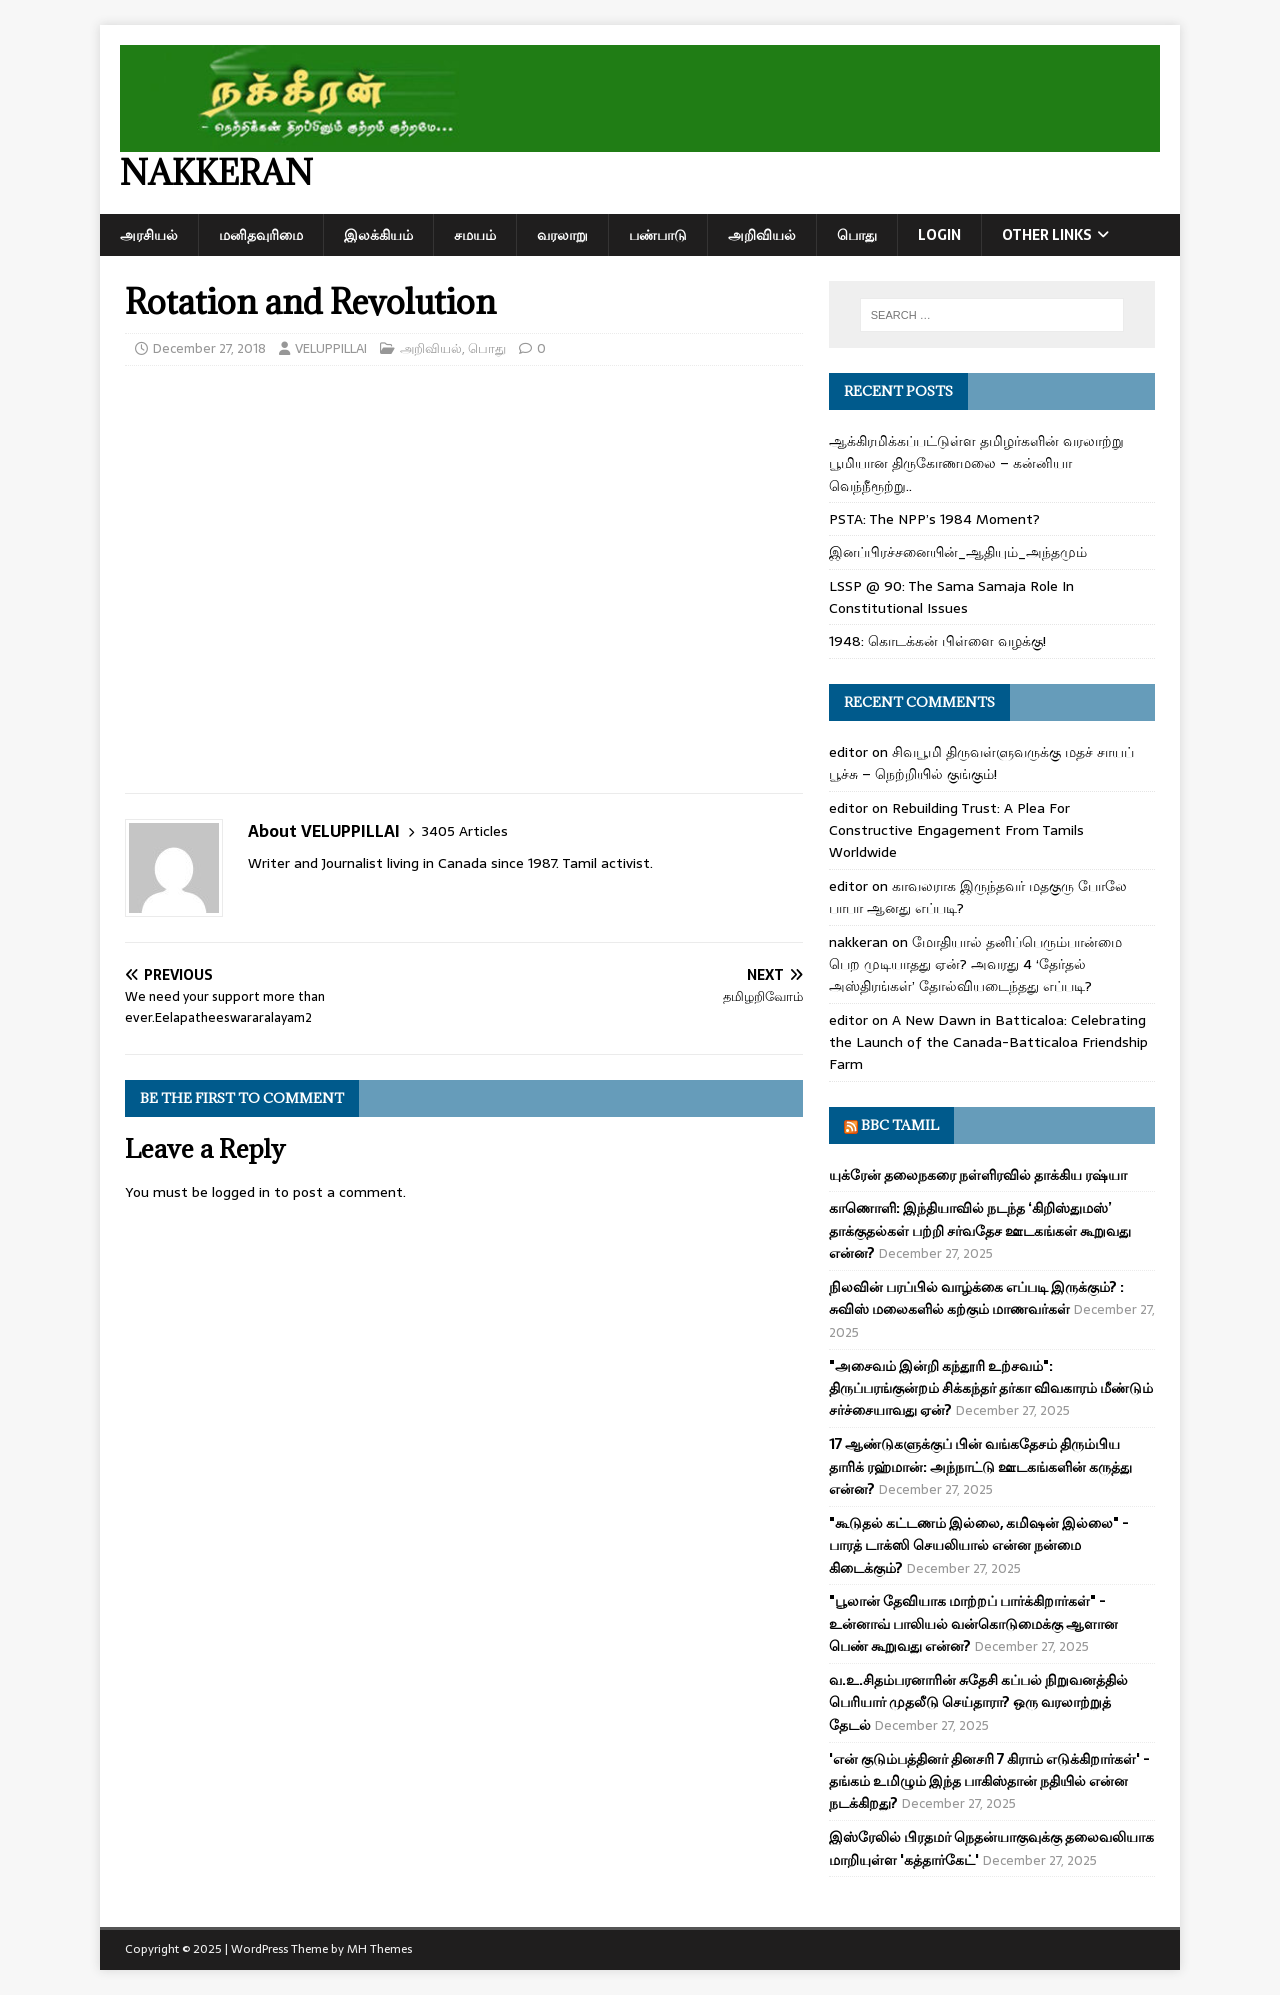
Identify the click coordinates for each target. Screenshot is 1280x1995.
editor (848, 752)
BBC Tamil (900, 1125)
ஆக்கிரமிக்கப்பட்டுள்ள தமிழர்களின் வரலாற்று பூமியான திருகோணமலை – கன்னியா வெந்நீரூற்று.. (976, 463)
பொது (857, 235)
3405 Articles (465, 831)
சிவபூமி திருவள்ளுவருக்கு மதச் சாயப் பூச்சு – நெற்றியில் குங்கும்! (981, 763)
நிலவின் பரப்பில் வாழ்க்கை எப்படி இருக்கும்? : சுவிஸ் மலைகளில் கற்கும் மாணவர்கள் (976, 1298)
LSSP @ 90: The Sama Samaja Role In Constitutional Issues (951, 597)
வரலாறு (562, 235)
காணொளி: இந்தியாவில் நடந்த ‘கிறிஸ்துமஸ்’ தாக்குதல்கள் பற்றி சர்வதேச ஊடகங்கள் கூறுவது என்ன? (980, 1230)
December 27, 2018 (209, 348)
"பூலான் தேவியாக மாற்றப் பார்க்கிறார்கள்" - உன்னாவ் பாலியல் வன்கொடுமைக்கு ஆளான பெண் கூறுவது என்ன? (973, 1623)
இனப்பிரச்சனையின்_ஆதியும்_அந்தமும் (958, 552)
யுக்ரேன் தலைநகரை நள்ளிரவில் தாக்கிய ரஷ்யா (978, 1175)
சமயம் (475, 235)
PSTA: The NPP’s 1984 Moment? (934, 519)
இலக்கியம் (378, 235)
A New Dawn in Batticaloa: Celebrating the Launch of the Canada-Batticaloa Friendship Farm (988, 1042)
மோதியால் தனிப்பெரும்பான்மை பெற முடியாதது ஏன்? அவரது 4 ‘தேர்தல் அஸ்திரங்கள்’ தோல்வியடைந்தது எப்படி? (975, 964)
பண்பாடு (658, 235)
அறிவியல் (762, 235)
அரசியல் (149, 235)
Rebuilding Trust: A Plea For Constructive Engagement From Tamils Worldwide (956, 830)
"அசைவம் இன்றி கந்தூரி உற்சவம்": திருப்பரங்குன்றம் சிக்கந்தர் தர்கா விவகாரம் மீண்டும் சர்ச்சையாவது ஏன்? (991, 1388)
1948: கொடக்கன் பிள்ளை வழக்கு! (937, 641)
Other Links (1047, 235)
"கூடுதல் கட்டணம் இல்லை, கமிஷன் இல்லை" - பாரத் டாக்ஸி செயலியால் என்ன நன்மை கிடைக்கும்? (979, 1545)
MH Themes (379, 1949)
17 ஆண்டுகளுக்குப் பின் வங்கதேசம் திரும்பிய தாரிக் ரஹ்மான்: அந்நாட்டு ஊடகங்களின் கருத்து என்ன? (980, 1466)
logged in (241, 1192)
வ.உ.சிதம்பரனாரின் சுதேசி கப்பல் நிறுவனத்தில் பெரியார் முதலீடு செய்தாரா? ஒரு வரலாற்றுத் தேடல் (978, 1702)
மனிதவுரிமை (261, 235)
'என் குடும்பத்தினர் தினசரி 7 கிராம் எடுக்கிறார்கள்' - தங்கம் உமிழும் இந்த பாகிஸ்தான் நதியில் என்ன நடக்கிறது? (989, 1781)
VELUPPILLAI (331, 348)
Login (939, 235)
